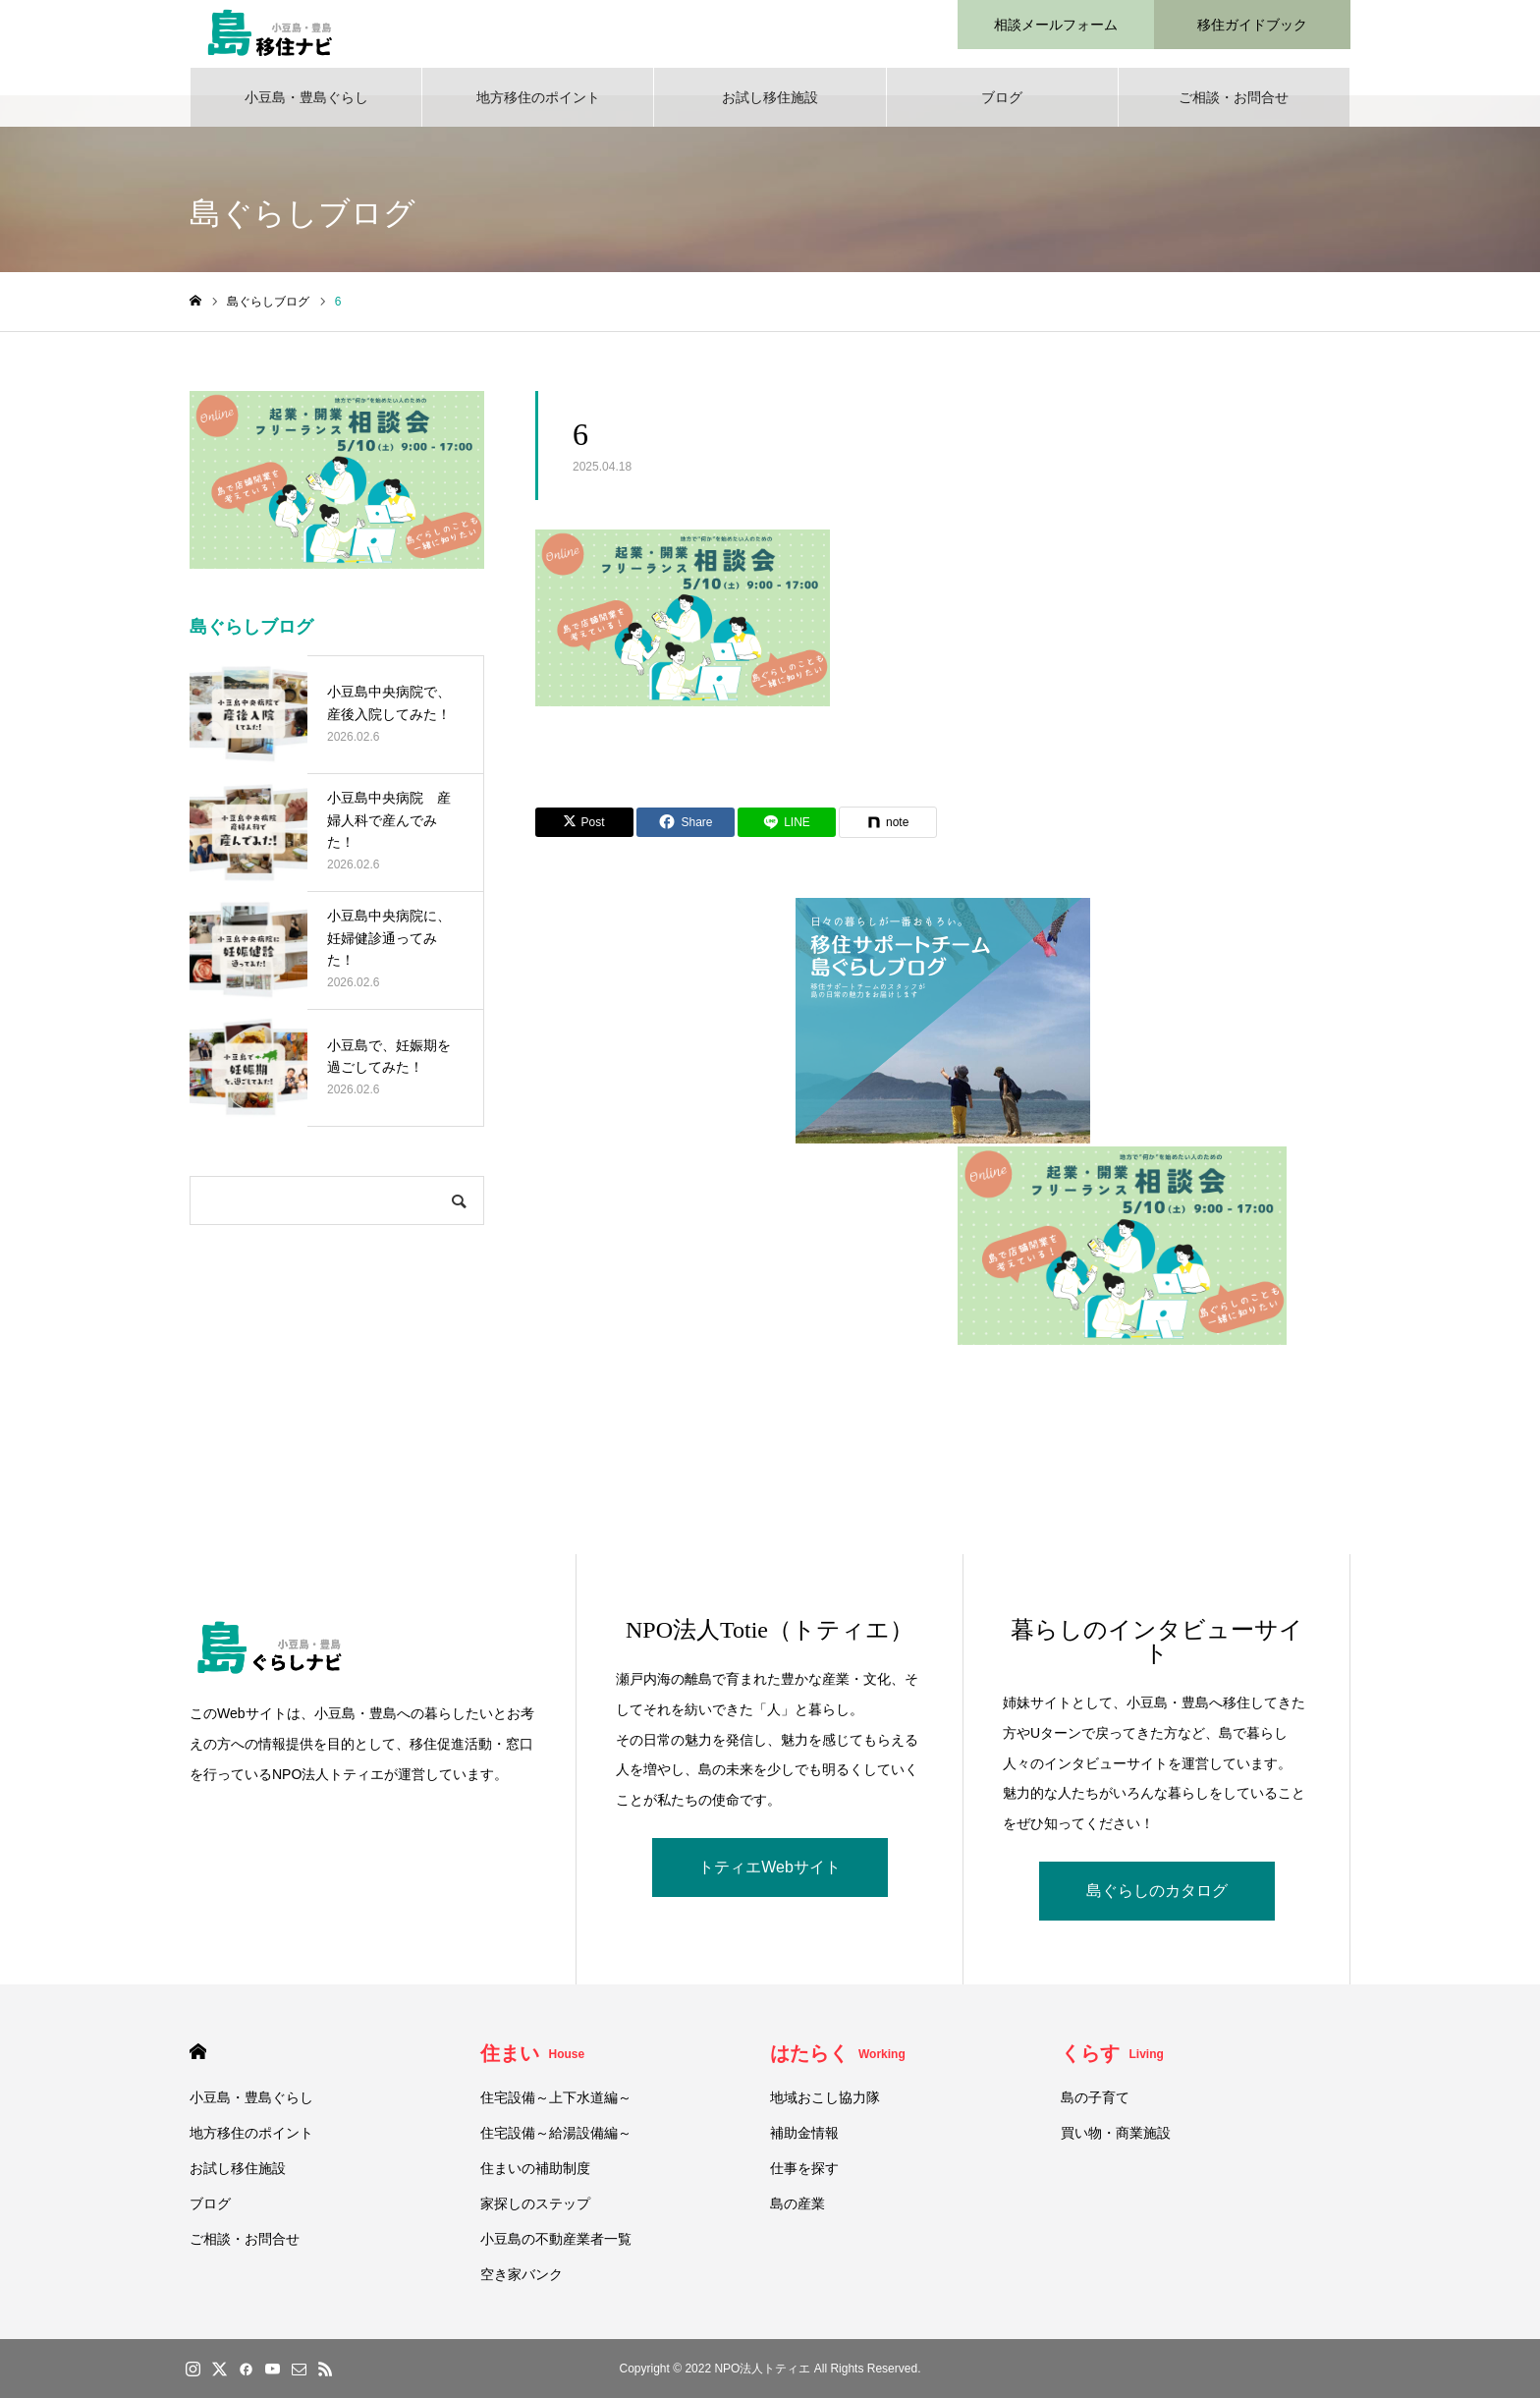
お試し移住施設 (770, 108)
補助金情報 (804, 2143)
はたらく (838, 2064)
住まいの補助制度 (535, 2179)
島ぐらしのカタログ (1157, 1901)
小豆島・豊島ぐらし (306, 108)
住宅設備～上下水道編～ (556, 2108)
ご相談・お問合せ (1234, 108)
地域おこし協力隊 (825, 2108)
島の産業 (797, 2214)
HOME (198, 2062)
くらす (1112, 2064)
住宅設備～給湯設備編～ (556, 2143)
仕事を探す (804, 2179)
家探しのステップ (535, 2214)
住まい (532, 2064)
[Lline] (787, 833)
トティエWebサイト (769, 1877)
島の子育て (1095, 2108)
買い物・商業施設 (1116, 2143)
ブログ (1001, 108)
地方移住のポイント (538, 108)
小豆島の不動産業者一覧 (556, 2250)
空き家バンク (521, 2285)
